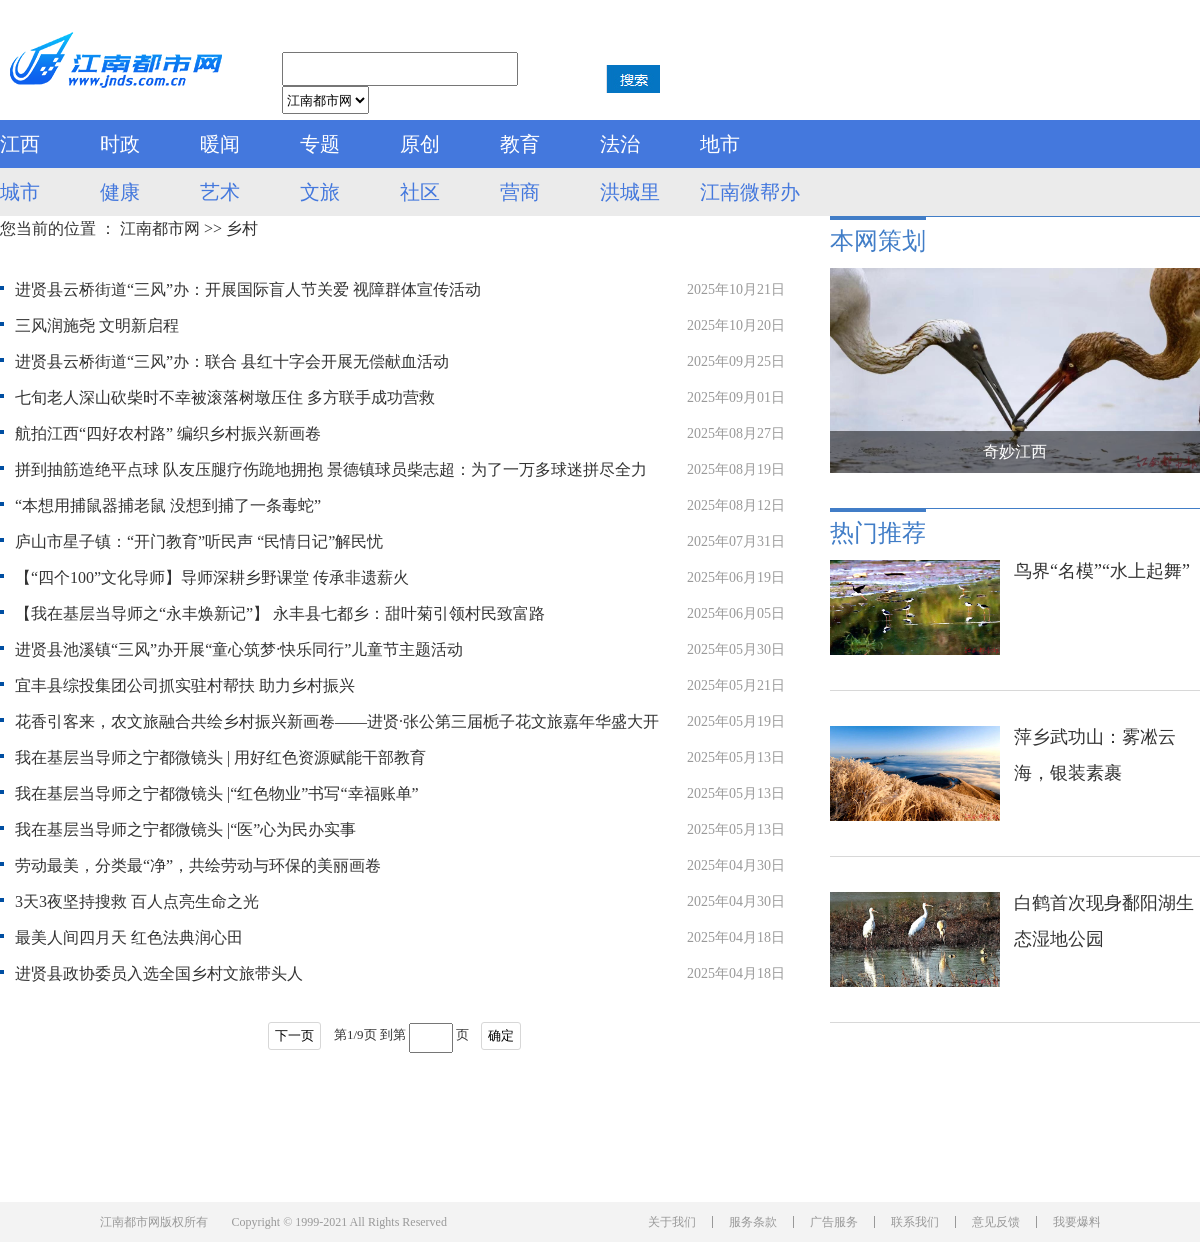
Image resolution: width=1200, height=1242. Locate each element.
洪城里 (630, 192)
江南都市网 (160, 228)
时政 (120, 144)
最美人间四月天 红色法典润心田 (129, 937)
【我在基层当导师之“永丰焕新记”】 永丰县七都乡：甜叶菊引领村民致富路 (280, 613)
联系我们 (915, 1222)
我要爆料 (1077, 1222)
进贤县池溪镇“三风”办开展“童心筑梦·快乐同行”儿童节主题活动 (239, 649)
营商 (520, 192)
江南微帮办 (750, 192)
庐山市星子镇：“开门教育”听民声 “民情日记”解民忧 (199, 541)
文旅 (320, 192)
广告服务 (834, 1222)
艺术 (220, 192)
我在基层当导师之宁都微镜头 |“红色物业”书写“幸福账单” (217, 793)
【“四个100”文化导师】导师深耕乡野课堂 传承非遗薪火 (212, 577)
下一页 (294, 1035)
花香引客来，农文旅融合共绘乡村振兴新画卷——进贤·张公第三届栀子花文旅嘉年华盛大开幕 (337, 726)
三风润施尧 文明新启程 (97, 325)
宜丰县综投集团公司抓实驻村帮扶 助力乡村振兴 (185, 685)
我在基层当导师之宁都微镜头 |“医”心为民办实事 (185, 829)
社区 (420, 192)
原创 (420, 144)
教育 (520, 144)
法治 (620, 144)
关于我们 (672, 1222)
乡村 (242, 228)
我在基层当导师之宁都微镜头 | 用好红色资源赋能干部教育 (220, 757)
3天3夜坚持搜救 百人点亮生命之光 (137, 901)
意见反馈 (996, 1222)
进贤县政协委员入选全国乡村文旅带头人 (159, 973)
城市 (20, 192)
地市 (720, 144)
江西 (20, 144)
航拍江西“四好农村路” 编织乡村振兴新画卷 (168, 433)
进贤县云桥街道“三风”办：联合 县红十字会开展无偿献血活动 (232, 361)
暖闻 (220, 144)
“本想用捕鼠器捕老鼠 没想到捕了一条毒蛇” (168, 505)
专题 (320, 144)
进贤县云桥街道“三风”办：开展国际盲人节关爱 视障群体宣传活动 (248, 289)
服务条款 (753, 1222)
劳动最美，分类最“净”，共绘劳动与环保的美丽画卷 (198, 865)
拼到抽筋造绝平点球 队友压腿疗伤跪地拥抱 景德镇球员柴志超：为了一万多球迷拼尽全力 (331, 469)
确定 (501, 1035)
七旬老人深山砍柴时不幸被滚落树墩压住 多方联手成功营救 (225, 397)
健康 (120, 192)
